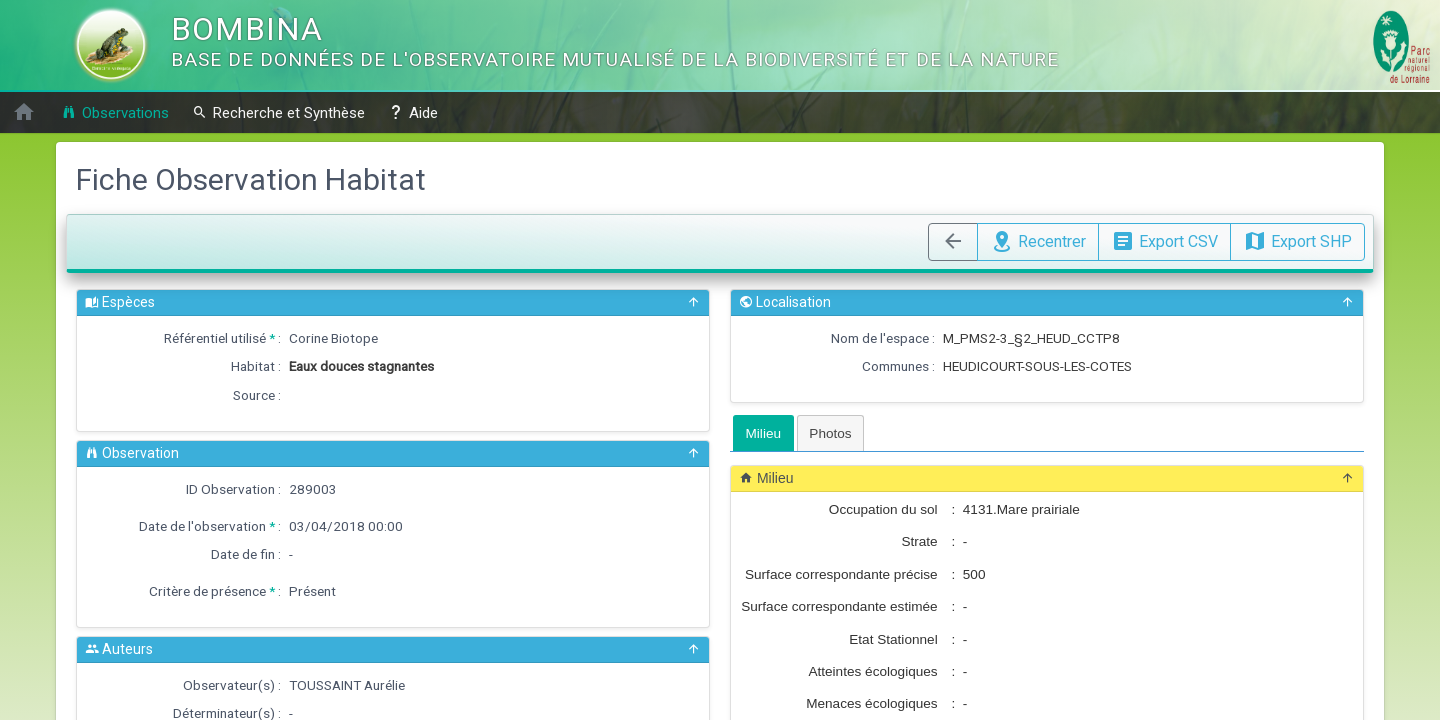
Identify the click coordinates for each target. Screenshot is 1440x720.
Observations (115, 112)
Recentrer (1038, 239)
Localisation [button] (1047, 302)
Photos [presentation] (830, 433)
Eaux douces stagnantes (361, 366)
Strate (919, 541)
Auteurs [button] (393, 649)
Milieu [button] (1047, 478)
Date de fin (243, 554)
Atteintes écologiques (872, 671)
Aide (413, 112)
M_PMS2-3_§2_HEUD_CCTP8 (1031, 338)
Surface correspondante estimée (839, 606)
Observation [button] (393, 453)
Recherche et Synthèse (278, 112)
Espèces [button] (393, 302)
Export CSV (1164, 239)
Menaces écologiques (872, 703)
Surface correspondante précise (841, 574)
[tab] (763, 432)
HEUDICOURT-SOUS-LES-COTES (1037, 366)
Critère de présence (207, 591)
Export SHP (1297, 239)
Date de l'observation (202, 526)
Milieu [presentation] (764, 433)
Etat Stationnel (893, 639)
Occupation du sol (883, 509)
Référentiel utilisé (215, 338)
